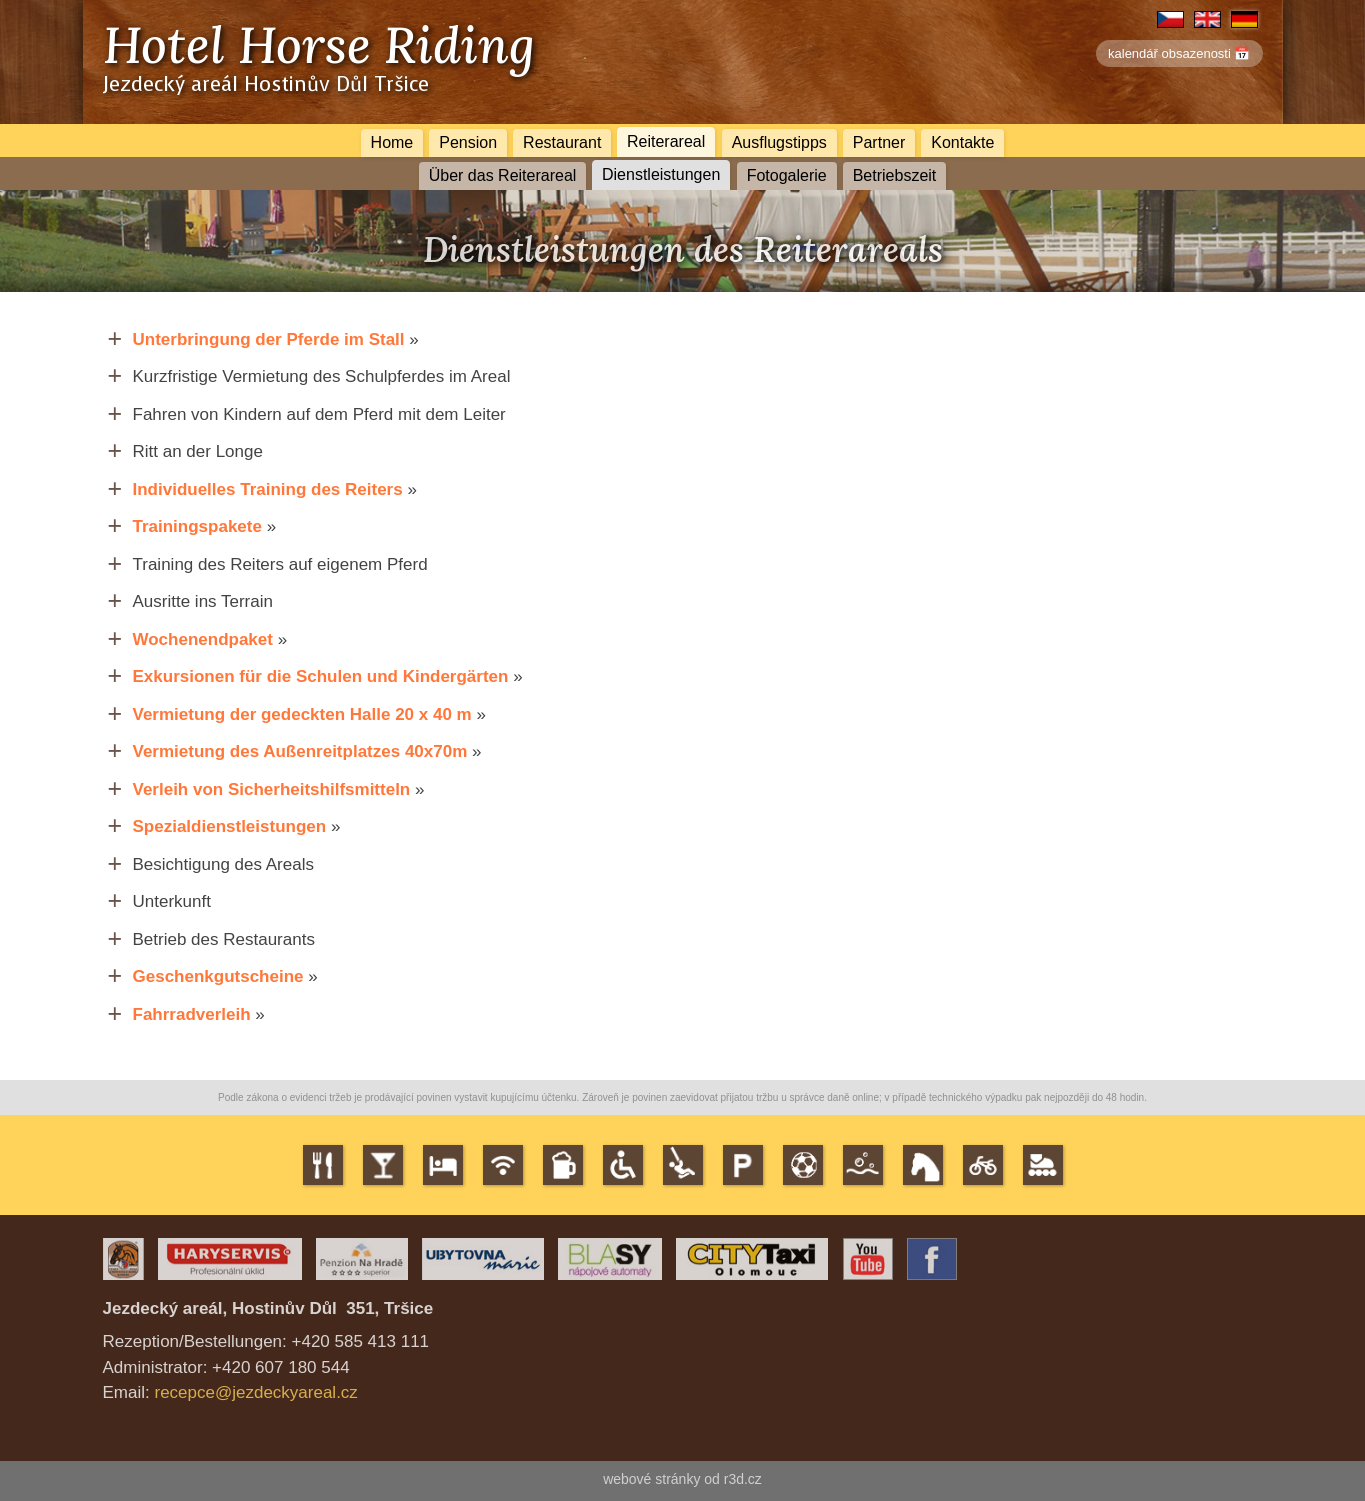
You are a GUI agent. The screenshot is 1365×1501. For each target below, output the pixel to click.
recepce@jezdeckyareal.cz (255, 1392)
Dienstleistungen (661, 174)
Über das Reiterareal (503, 175)
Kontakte (962, 142)
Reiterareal (666, 141)
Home (392, 142)
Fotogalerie (787, 175)
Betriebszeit (895, 175)
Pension (468, 142)
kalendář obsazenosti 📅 (1179, 53)
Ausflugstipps (779, 142)
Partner (879, 142)
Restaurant (562, 142)
